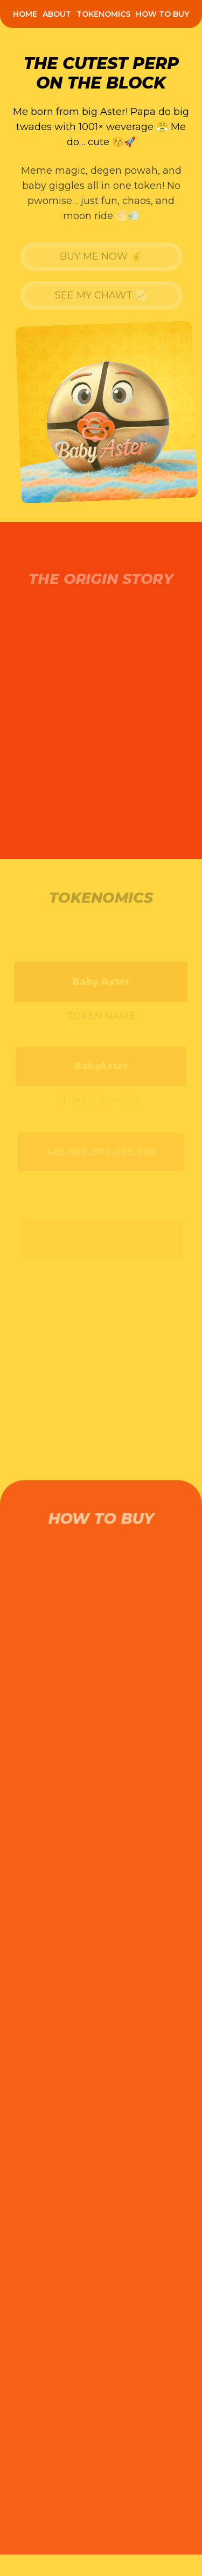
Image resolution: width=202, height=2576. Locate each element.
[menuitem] (25, 14)
